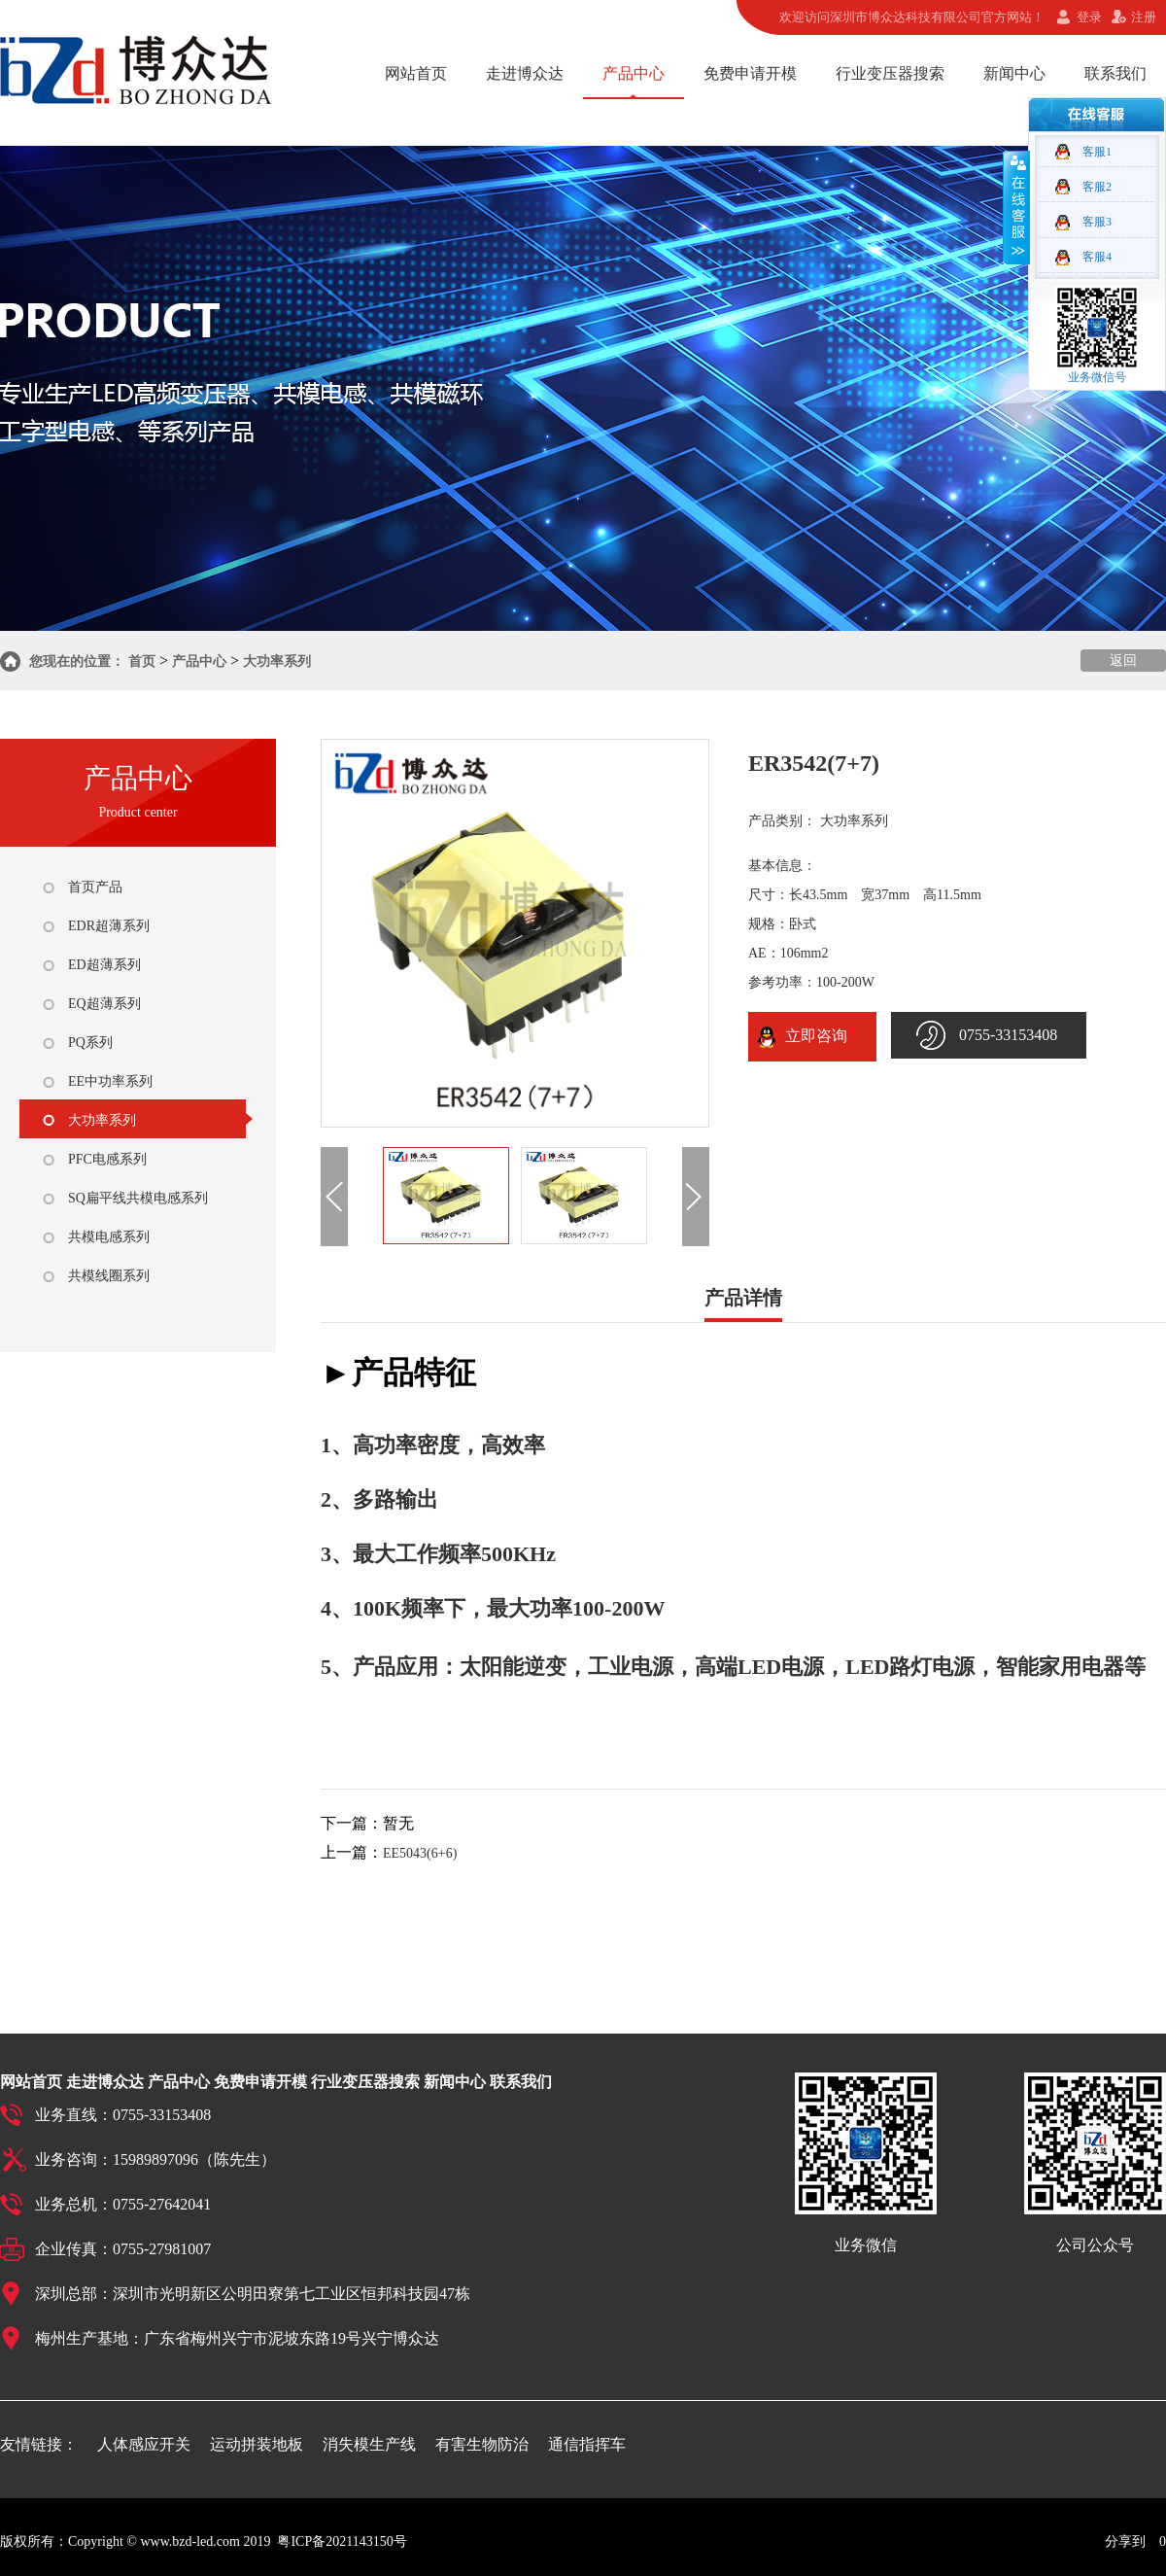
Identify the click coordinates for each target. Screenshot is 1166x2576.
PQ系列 (90, 1042)
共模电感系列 (109, 1237)
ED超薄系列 (104, 964)
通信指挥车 (587, 2444)
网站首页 (416, 73)
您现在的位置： (76, 661)
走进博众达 (525, 73)
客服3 (1097, 221)
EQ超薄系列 (104, 1003)
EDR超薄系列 (109, 926)
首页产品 (95, 887)
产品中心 (633, 73)
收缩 (1016, 207)
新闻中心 (1014, 73)
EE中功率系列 (110, 1081)
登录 (1089, 17)
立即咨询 (812, 1035)
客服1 (1097, 151)
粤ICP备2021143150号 (341, 2541)
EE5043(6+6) (420, 1853)
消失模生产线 (369, 2444)
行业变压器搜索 (890, 73)
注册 (1143, 17)
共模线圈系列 (109, 1276)
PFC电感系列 (107, 1159)
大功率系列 (277, 661)
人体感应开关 (143, 2444)
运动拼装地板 (256, 2444)
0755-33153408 (1008, 1035)
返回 (1123, 660)
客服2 (1097, 186)
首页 (141, 661)
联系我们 (1115, 73)
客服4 (1097, 256)
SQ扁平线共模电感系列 (138, 1198)
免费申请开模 (750, 73)
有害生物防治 (482, 2444)
